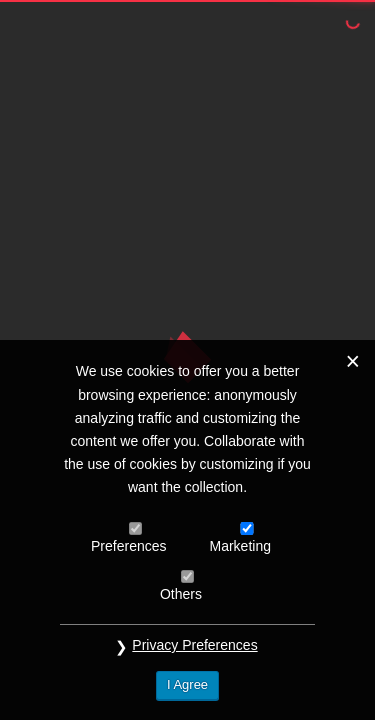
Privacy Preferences (194, 645)
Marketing (240, 546)
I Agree (187, 684)
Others (181, 594)
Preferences (128, 546)
